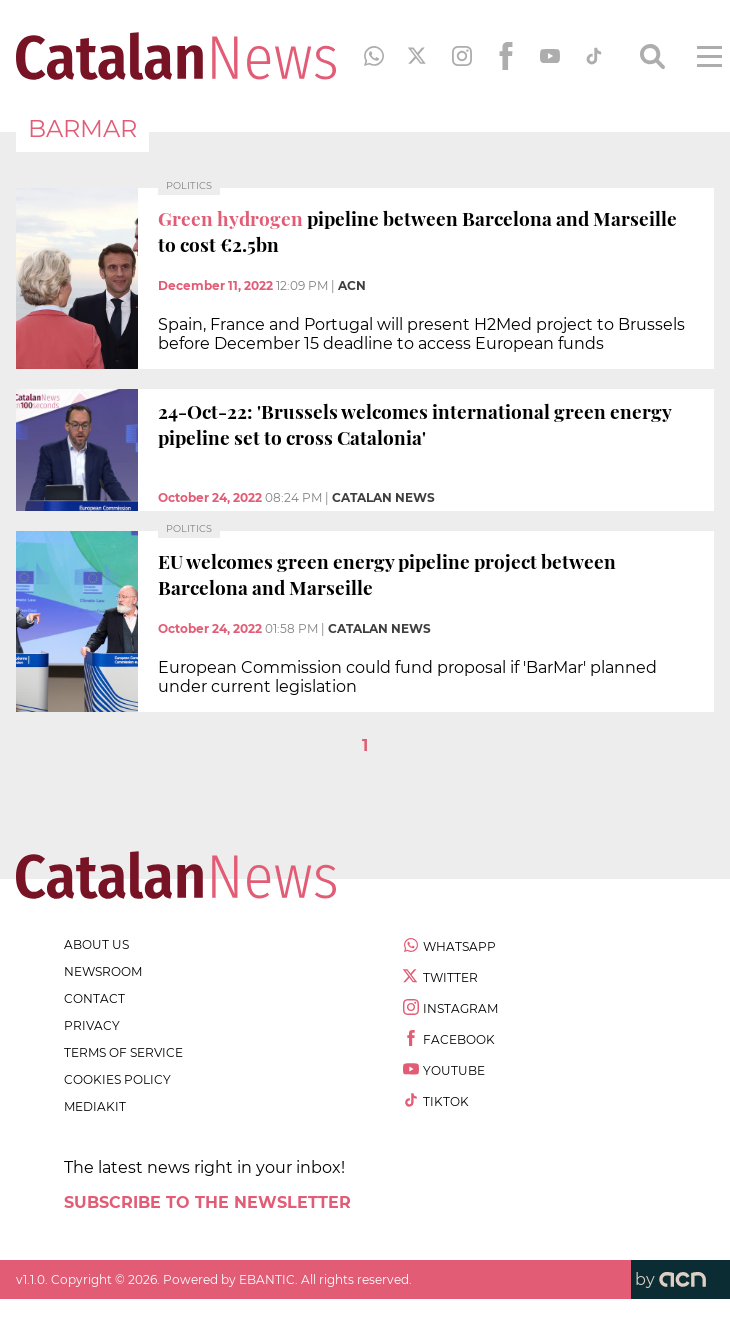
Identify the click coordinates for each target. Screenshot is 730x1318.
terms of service (123, 1052)
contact (94, 998)
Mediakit (95, 1106)
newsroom (103, 971)
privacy (92, 1025)
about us (96, 944)
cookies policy (117, 1079)
